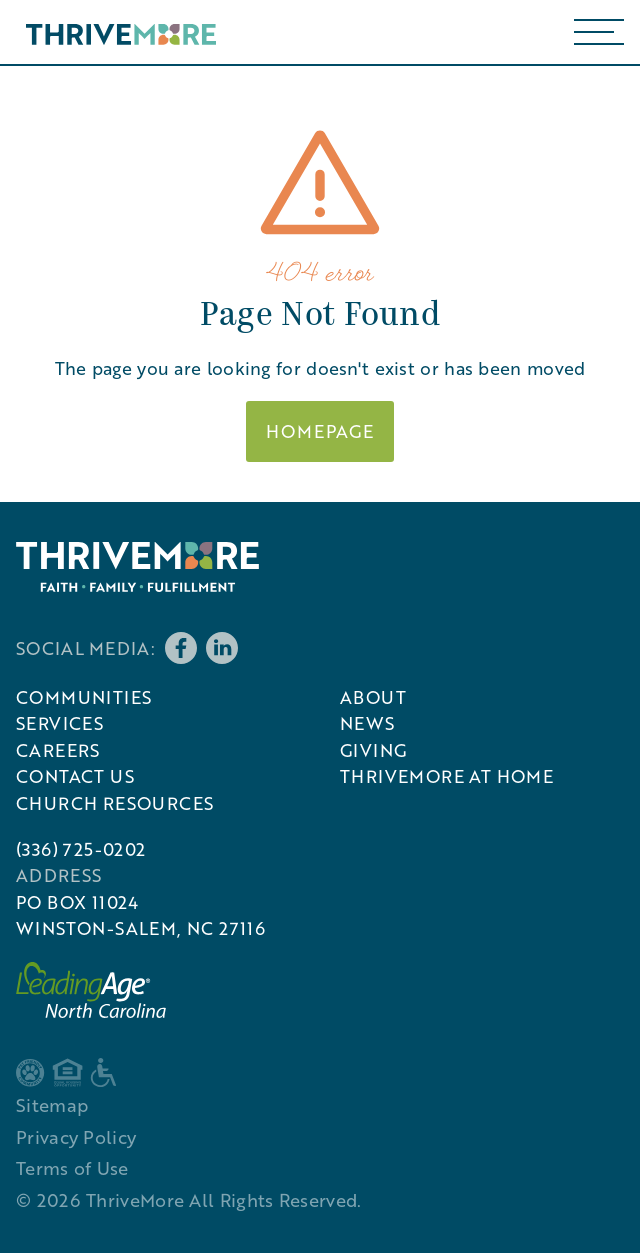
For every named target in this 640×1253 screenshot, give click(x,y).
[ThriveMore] (137, 567)
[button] (599, 32)
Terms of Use (72, 1168)
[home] (116, 32)
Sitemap (52, 1105)
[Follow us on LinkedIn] (222, 648)
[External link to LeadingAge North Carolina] (91, 990)
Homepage (320, 431)
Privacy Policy (76, 1137)
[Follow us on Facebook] (181, 648)
